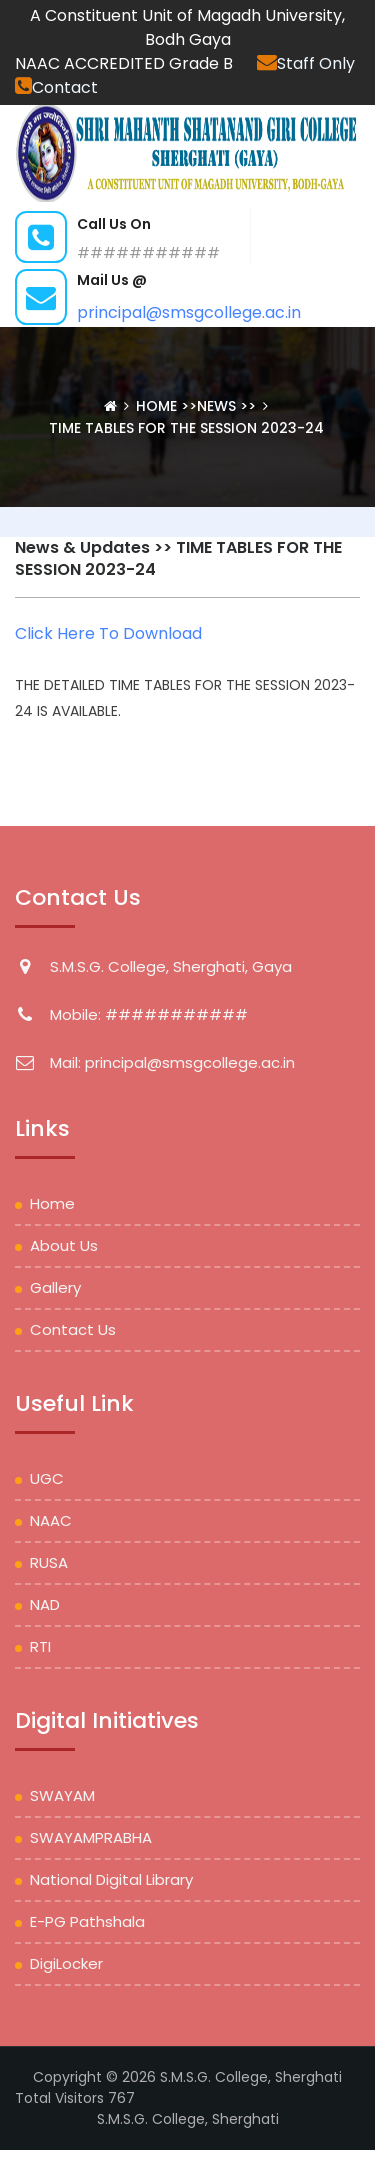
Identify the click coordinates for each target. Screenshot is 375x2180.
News (216, 406)
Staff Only (306, 63)
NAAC (51, 1520)
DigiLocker (66, 1963)
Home (158, 406)
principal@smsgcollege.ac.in (189, 312)
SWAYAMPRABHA (91, 1837)
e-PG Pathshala (87, 1921)
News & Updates (82, 547)
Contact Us (73, 1329)
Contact (56, 87)
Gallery (55, 1287)
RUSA (49, 1562)
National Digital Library (111, 1879)
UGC (47, 1478)
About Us (64, 1245)
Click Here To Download (108, 633)
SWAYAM (62, 1795)
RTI (40, 1646)
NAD (45, 1604)
